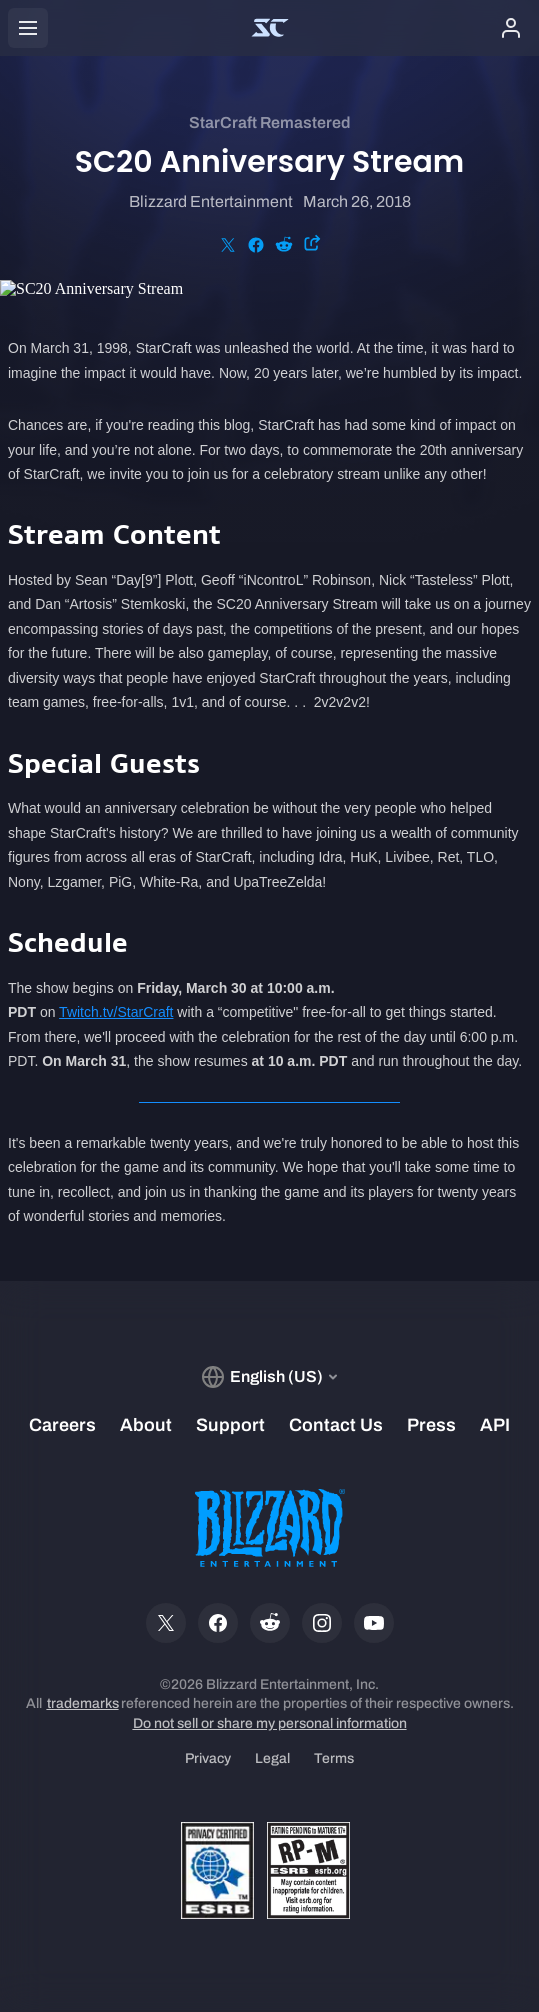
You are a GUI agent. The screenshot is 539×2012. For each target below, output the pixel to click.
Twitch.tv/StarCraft (116, 1012)
